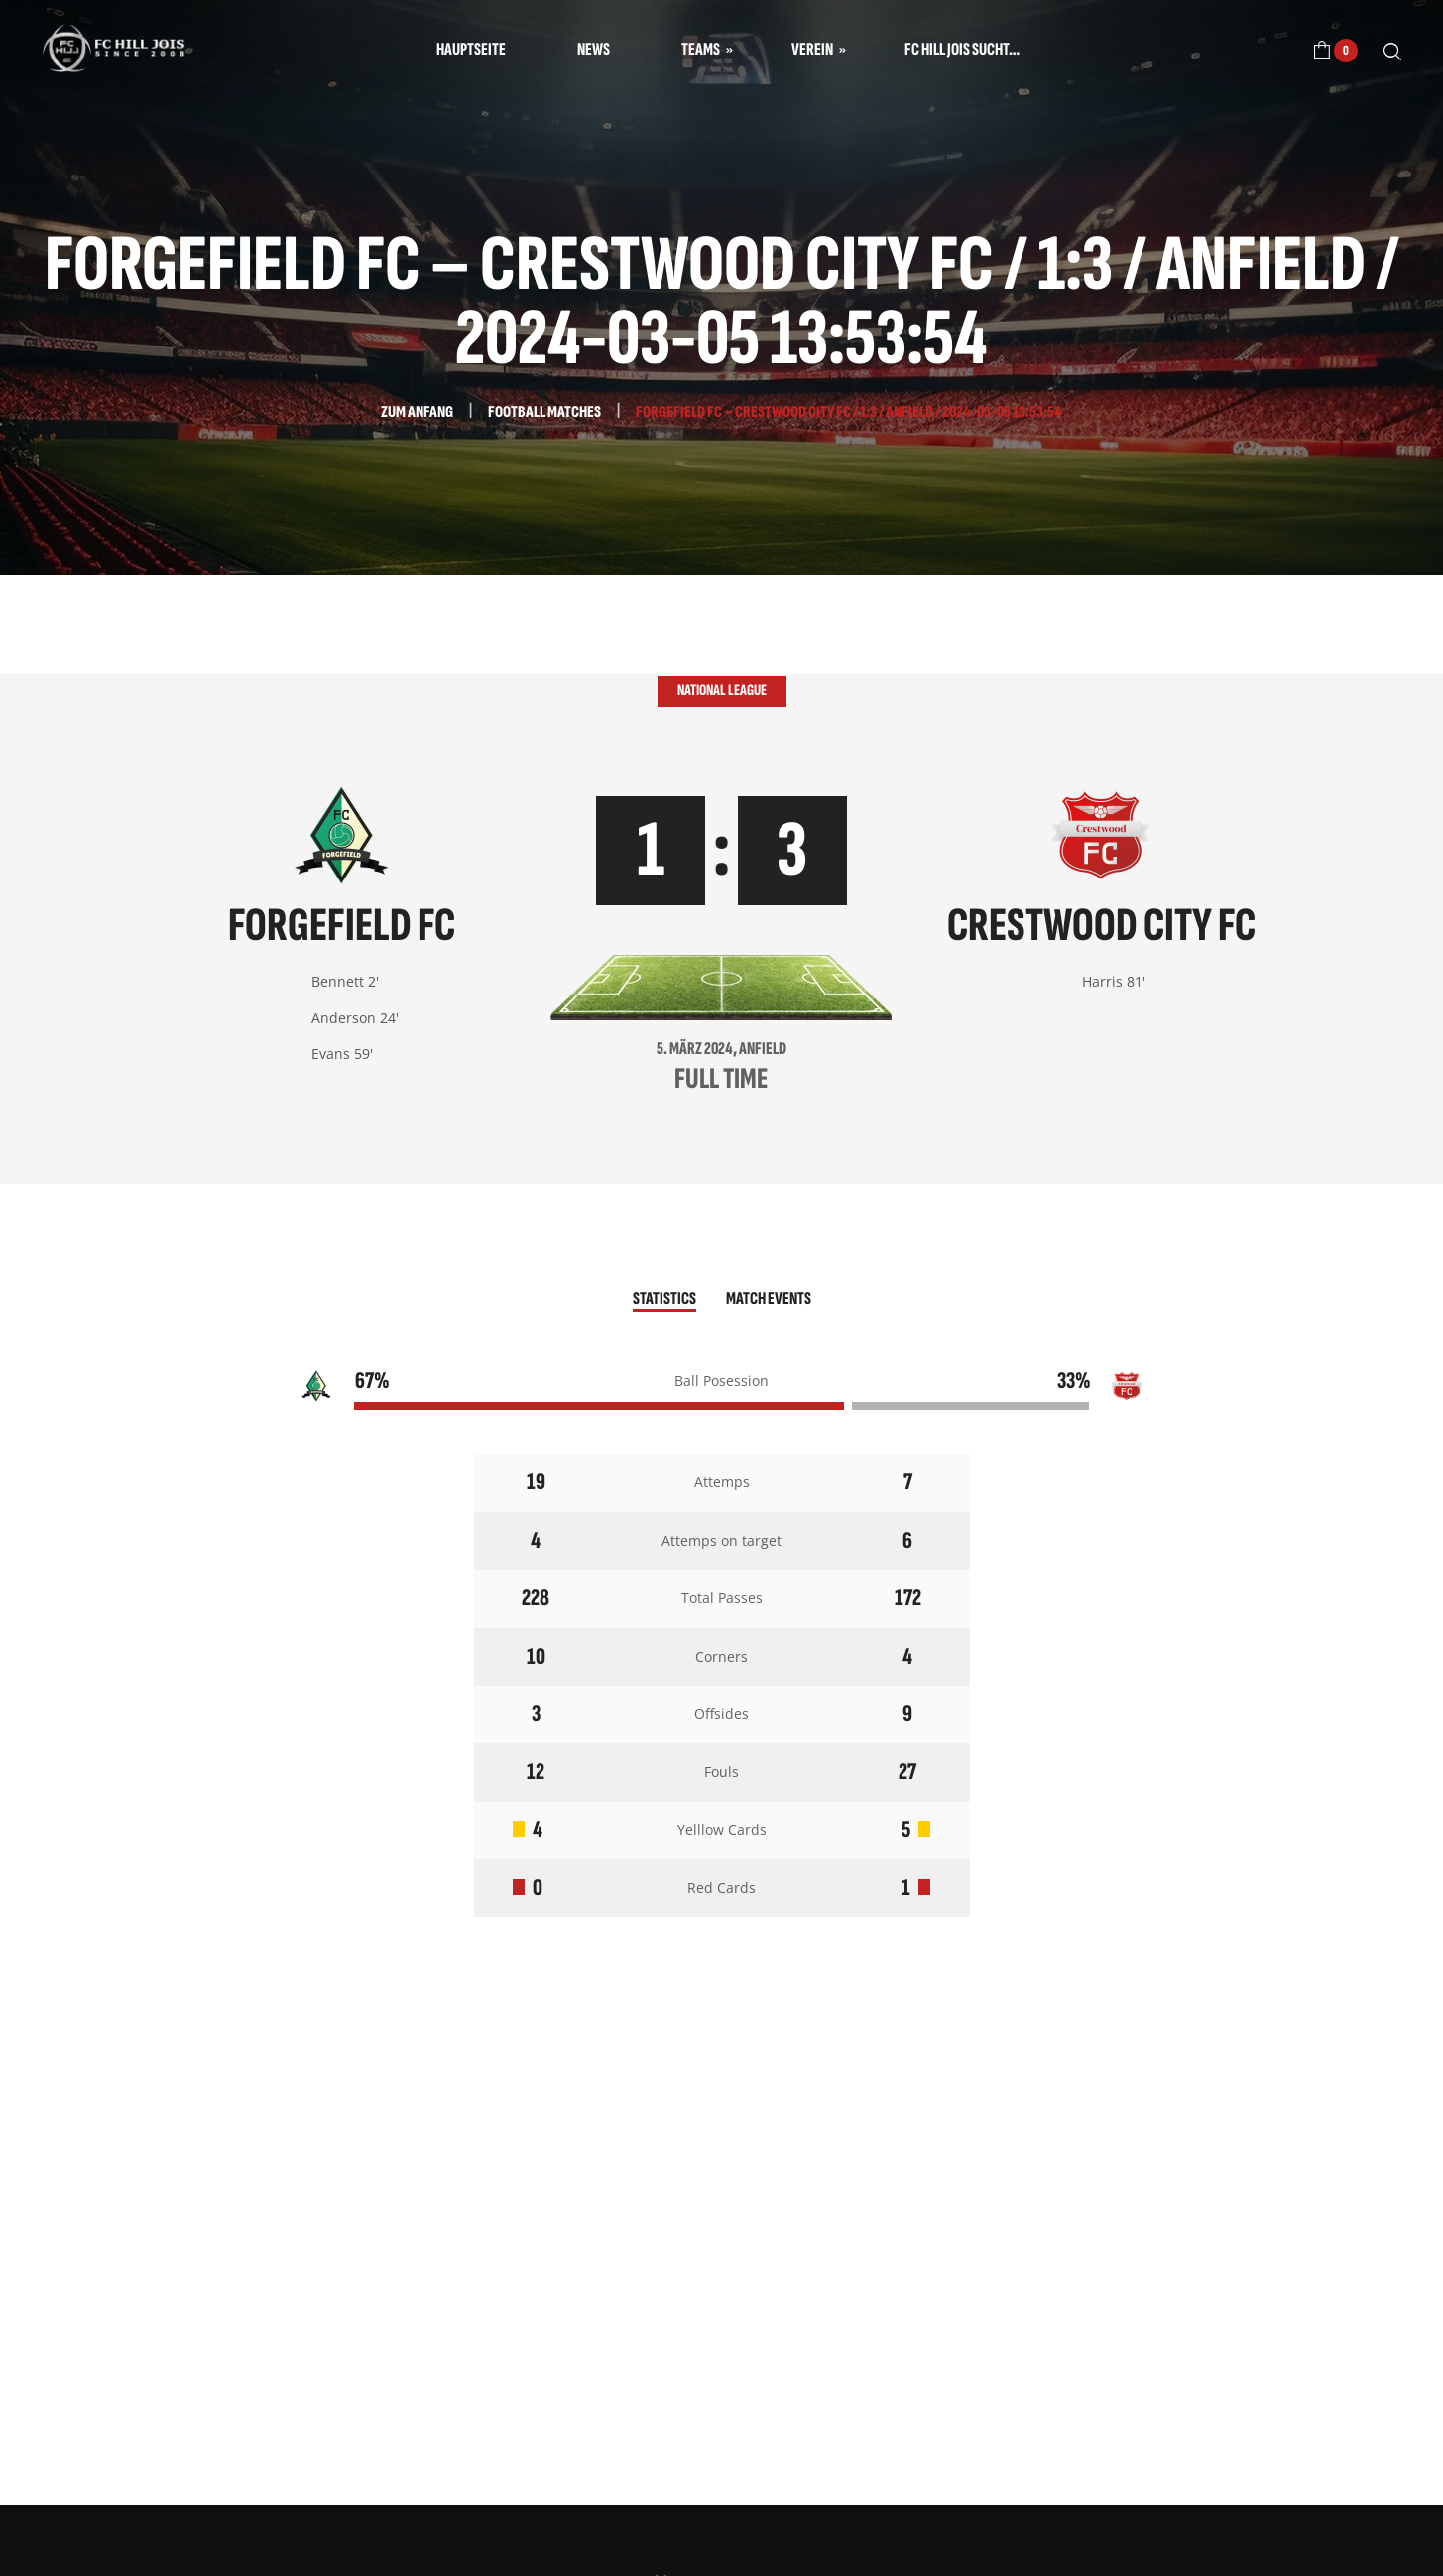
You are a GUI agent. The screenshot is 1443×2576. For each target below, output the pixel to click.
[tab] (664, 1300)
